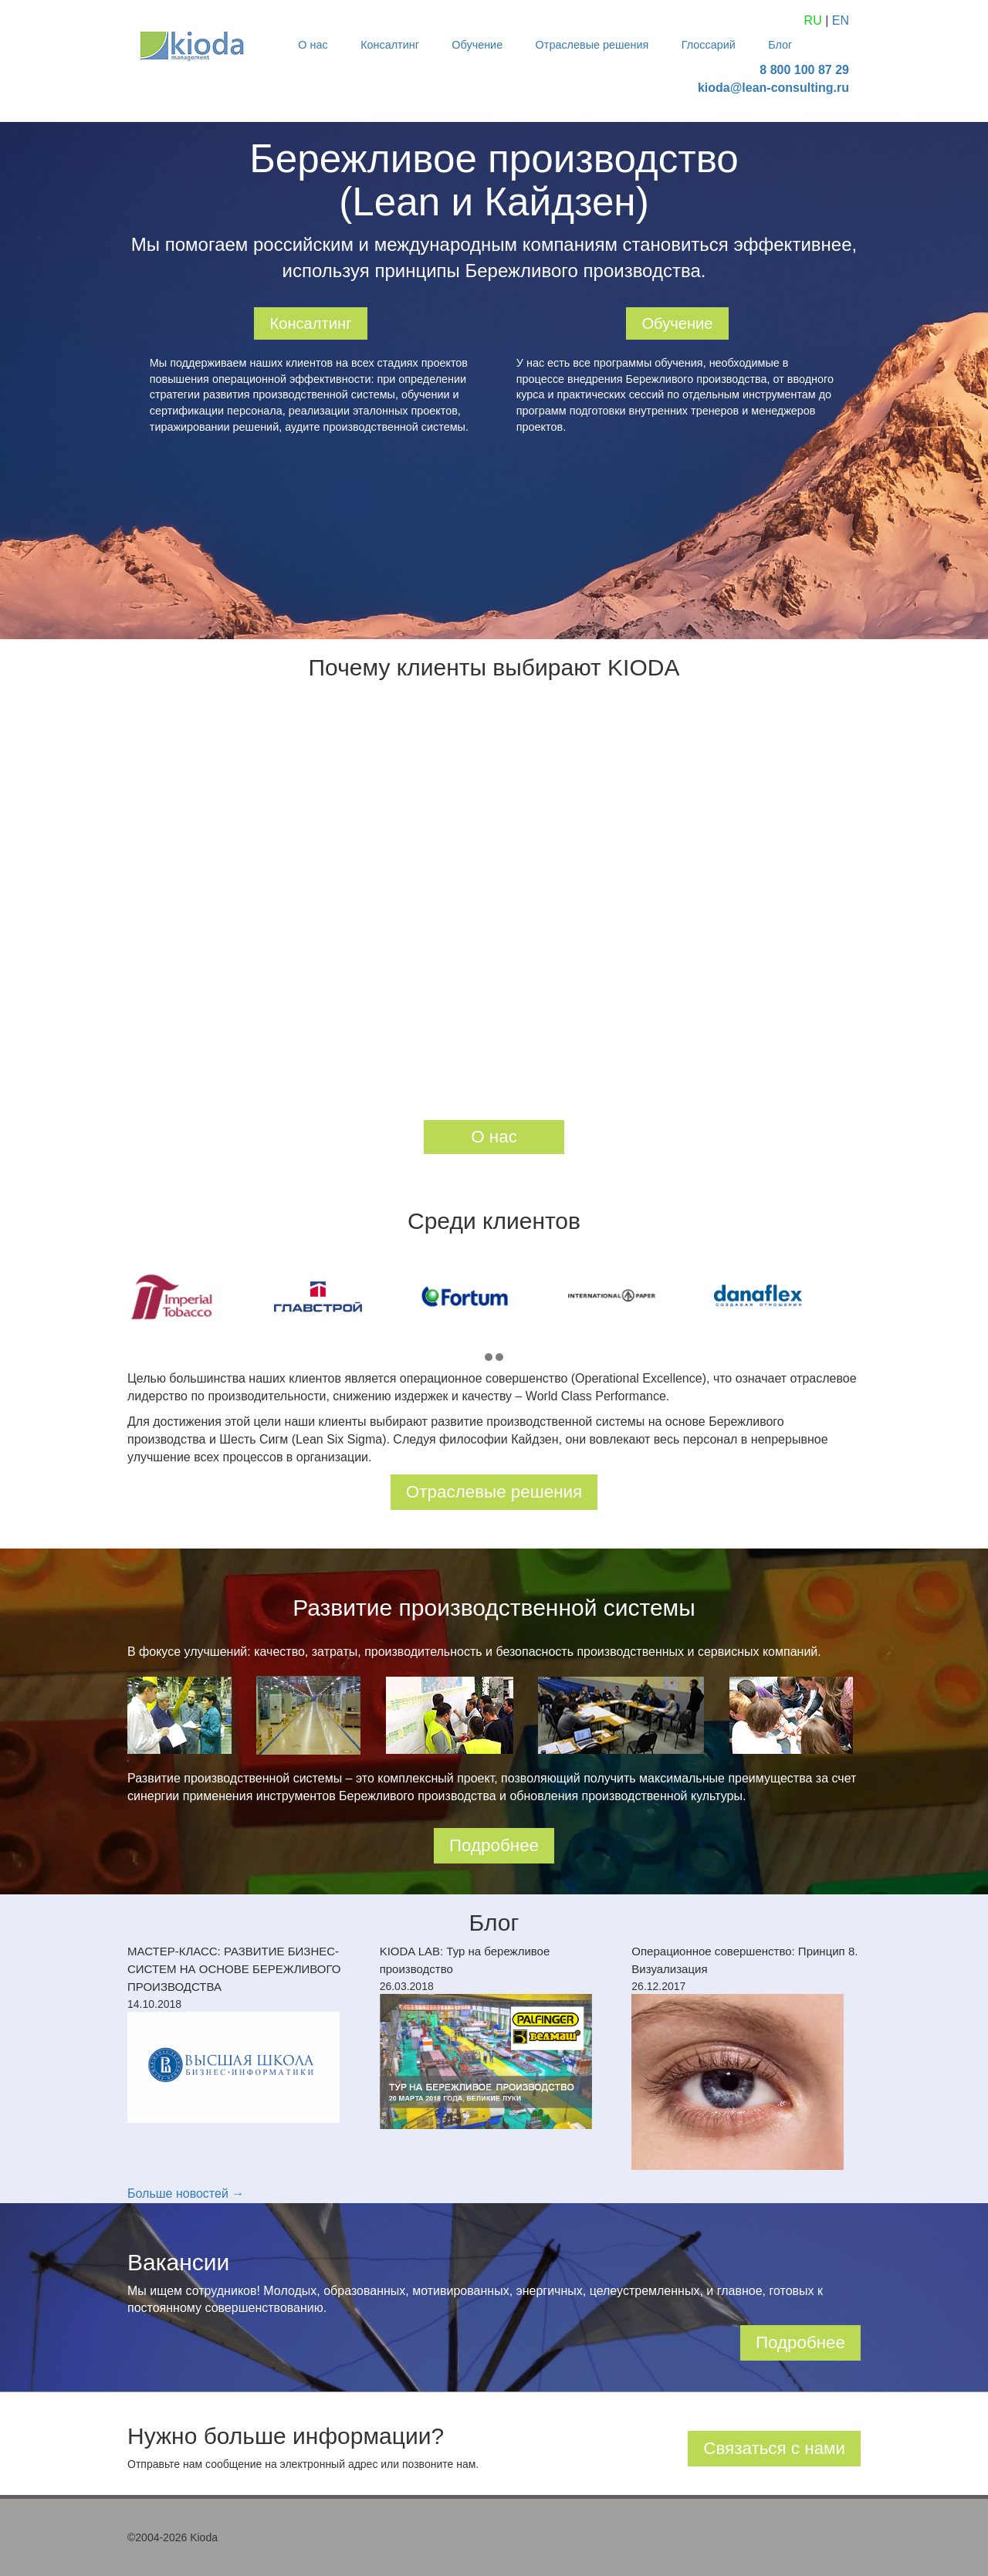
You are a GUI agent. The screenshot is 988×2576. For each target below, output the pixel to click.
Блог (780, 45)
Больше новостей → (185, 2193)
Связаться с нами (774, 2448)
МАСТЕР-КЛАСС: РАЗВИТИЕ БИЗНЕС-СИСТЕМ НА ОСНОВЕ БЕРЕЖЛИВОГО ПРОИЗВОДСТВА (233, 1969)
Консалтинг (389, 45)
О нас (312, 45)
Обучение (477, 45)
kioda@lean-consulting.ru (773, 87)
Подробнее (494, 1845)
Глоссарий (709, 45)
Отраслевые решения (592, 45)
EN (840, 20)
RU (813, 20)
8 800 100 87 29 (804, 69)
